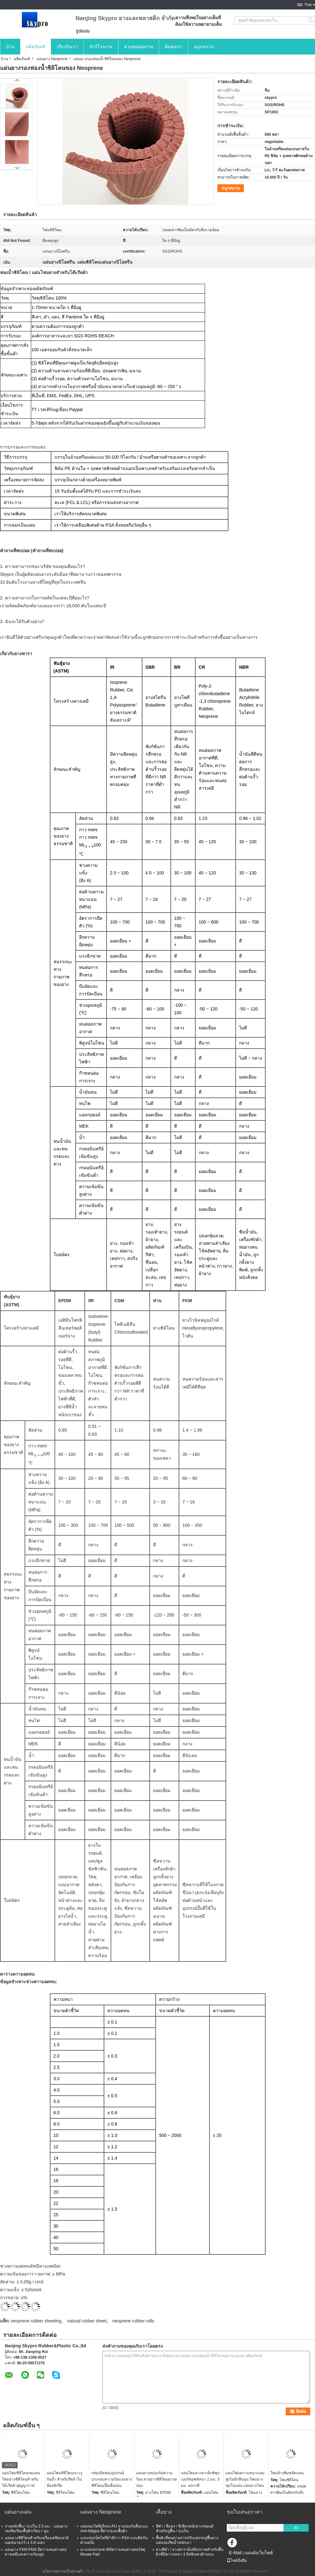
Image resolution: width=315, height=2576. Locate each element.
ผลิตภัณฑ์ (35, 46)
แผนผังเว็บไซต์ (258, 2552)
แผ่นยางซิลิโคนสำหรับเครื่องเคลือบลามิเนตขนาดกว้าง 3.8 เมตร (37, 2540)
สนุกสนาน (204, 46)
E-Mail (235, 2552)
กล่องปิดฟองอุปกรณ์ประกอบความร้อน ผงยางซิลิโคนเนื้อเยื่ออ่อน (111, 2479)
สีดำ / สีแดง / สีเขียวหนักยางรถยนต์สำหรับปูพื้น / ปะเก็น (185, 2528)
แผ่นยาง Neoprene (52, 59)
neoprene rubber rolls (133, 2320)
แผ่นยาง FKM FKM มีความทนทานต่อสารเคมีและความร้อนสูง (35, 2551)
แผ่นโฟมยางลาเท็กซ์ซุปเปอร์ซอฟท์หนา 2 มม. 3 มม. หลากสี (200, 2479)
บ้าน (10, 46)
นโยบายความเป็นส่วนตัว (63, 2571)
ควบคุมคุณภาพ (138, 46)
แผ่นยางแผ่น (18, 2512)
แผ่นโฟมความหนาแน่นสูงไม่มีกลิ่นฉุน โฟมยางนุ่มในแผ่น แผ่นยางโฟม (245, 2479)
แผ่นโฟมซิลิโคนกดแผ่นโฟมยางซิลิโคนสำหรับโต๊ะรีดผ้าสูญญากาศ (21, 2479)
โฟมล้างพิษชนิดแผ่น (287, 2473)
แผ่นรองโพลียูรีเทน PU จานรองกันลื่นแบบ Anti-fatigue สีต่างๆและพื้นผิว (114, 2528)
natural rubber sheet (86, 2320)
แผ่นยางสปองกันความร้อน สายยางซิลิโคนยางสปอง (156, 2479)
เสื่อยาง (164, 2512)
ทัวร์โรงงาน (100, 46)
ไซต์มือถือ (237, 2560)
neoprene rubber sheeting (36, 2320)
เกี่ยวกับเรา (67, 46)
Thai (308, 5)
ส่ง (296, 2527)
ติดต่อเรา (173, 46)
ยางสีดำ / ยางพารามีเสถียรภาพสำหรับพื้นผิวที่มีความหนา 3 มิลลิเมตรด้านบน (189, 2551)
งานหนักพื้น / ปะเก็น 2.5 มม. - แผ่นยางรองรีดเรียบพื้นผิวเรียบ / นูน (36, 2528)
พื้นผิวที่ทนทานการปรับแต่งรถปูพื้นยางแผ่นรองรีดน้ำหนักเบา (187, 2540)
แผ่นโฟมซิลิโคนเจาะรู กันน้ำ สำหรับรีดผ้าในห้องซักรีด (64, 2479)
